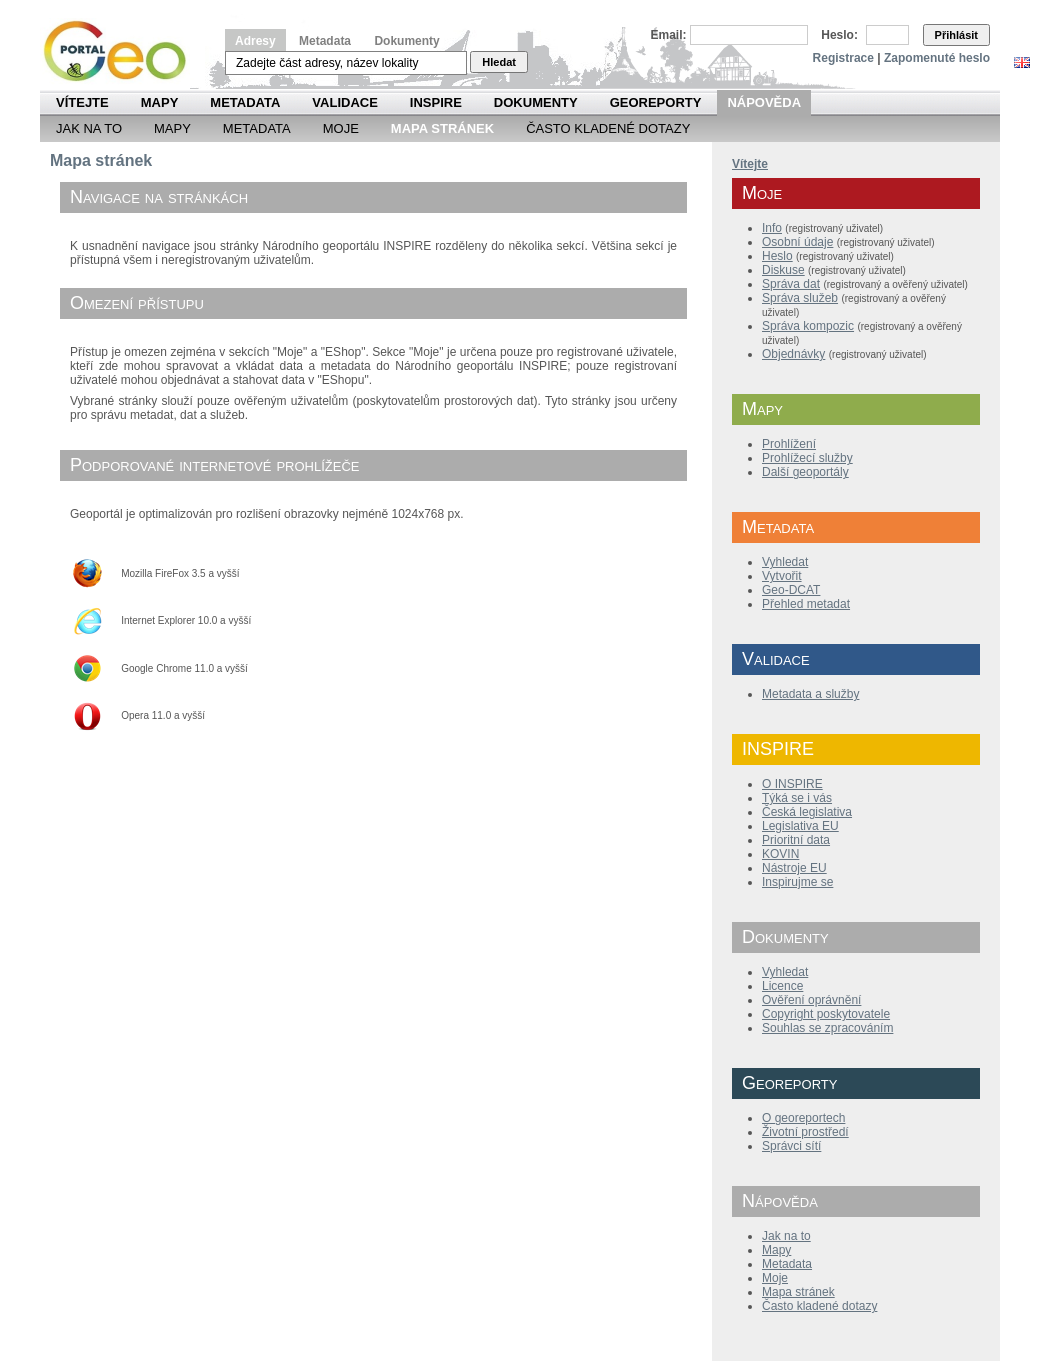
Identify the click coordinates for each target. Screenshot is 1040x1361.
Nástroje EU (794, 868)
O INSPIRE (792, 784)
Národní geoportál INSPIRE (122, 51)
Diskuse (783, 270)
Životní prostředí (805, 1132)
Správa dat (791, 284)
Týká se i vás (797, 798)
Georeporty (656, 102)
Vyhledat (785, 562)
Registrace (843, 58)
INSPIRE (436, 102)
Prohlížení (789, 444)
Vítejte (82, 102)
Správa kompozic (808, 326)
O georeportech (803, 1118)
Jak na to (89, 128)
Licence (782, 986)
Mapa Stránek (442, 128)
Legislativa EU (800, 826)
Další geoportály (805, 472)
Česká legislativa (807, 812)
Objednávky (793, 354)
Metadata (325, 41)
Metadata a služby (810, 694)
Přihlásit (956, 35)
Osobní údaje (797, 242)
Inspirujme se (797, 882)
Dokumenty (406, 41)
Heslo (777, 256)
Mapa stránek (798, 1292)
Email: (669, 35)
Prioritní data (796, 840)
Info (772, 228)
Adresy (255, 41)
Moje (341, 128)
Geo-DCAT (791, 590)
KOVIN (780, 854)
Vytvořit (782, 576)
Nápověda (764, 102)
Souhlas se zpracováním (827, 1028)
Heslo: (839, 35)
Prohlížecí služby (807, 458)
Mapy (160, 102)
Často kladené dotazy (608, 128)
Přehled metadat (806, 604)
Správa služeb (800, 298)
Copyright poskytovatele (826, 1014)
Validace (344, 102)
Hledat (499, 62)
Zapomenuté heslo (937, 58)
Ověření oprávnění (811, 1000)
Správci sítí (791, 1146)
